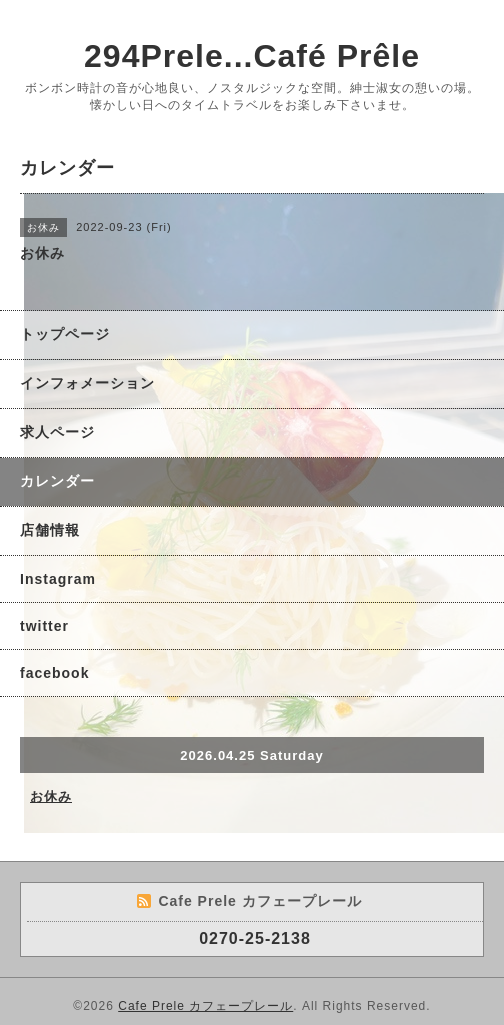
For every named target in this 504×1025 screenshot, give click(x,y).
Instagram (58, 579)
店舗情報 (50, 530)
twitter (44, 626)
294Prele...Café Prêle (252, 56)
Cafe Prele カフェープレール (205, 1006)
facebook (54, 673)
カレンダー (57, 481)
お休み (51, 796)
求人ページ (57, 432)
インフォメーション (87, 383)
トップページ (65, 334)
